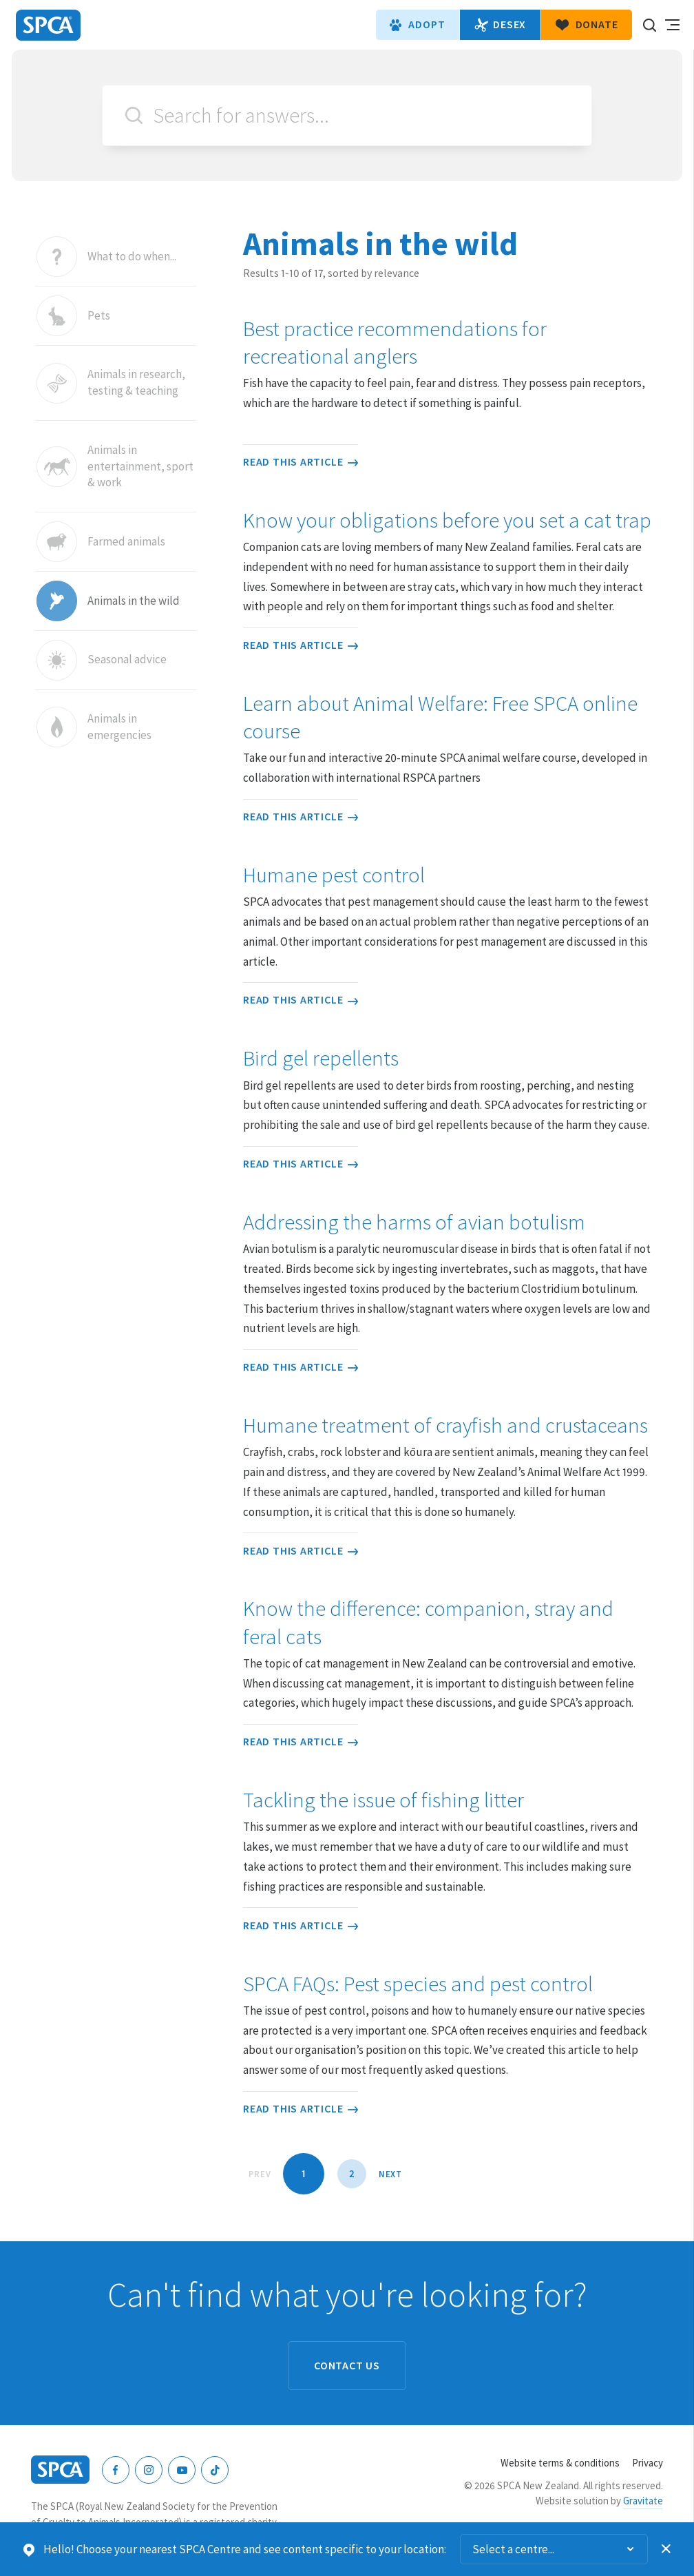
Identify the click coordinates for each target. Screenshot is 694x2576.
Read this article (300, 461)
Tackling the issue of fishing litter (383, 1800)
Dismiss (666, 2549)
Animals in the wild (133, 601)
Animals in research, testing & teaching (136, 383)
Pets (98, 315)
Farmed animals (126, 541)
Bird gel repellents (321, 1058)
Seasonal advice (127, 660)
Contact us (347, 2365)
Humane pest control (334, 875)
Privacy (647, 2462)
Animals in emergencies (119, 727)
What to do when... (131, 256)
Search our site (649, 25)
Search (134, 115)
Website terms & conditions (560, 2462)
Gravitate (643, 2500)
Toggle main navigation (672, 24)
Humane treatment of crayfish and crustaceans (445, 1425)
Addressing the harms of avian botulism (414, 1222)
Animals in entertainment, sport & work (140, 466)
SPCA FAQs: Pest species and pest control (418, 1984)
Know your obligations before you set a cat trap (447, 520)
